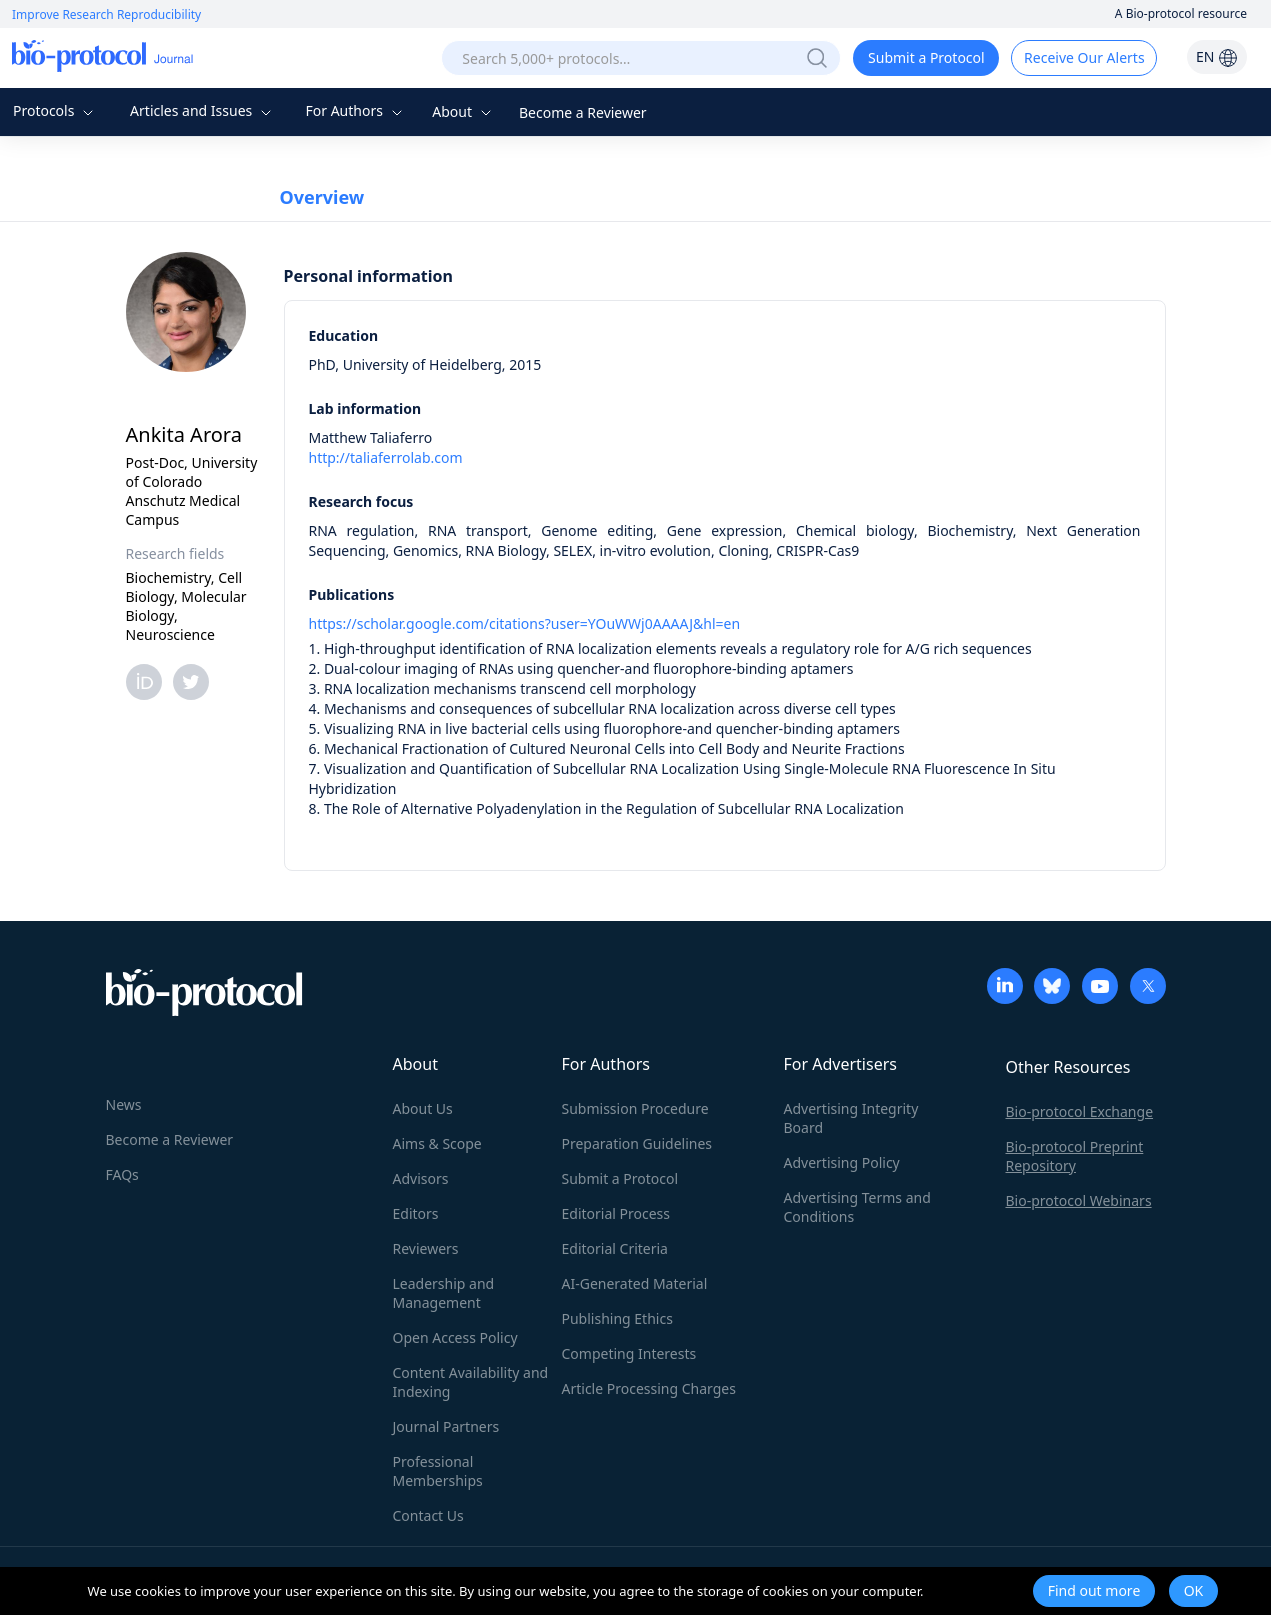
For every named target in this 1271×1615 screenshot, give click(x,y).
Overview (322, 197)
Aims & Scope (437, 1143)
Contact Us (428, 1515)
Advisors (421, 1178)
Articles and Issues (203, 110)
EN (1217, 56)
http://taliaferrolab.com (386, 457)
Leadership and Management (444, 1293)
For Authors (355, 110)
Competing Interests (629, 1353)
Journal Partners (446, 1426)
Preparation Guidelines (637, 1143)
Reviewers (426, 1248)
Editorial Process (616, 1213)
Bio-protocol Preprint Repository (1075, 1156)
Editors (416, 1213)
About (463, 111)
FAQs (122, 1174)
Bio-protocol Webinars (1079, 1200)
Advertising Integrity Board (851, 1118)
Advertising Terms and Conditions (857, 1207)
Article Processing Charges (649, 1388)
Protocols (55, 110)
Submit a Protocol (926, 57)
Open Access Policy (455, 1337)
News (124, 1104)
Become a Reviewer (583, 112)
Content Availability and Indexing (471, 1382)
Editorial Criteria (615, 1248)
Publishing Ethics (617, 1318)
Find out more (1094, 1590)
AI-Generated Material (635, 1283)
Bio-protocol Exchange (1080, 1111)
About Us (423, 1108)
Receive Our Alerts (1084, 57)
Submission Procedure (635, 1108)
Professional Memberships (438, 1471)
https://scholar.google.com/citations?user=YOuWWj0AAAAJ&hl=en (525, 623)
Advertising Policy (842, 1162)
